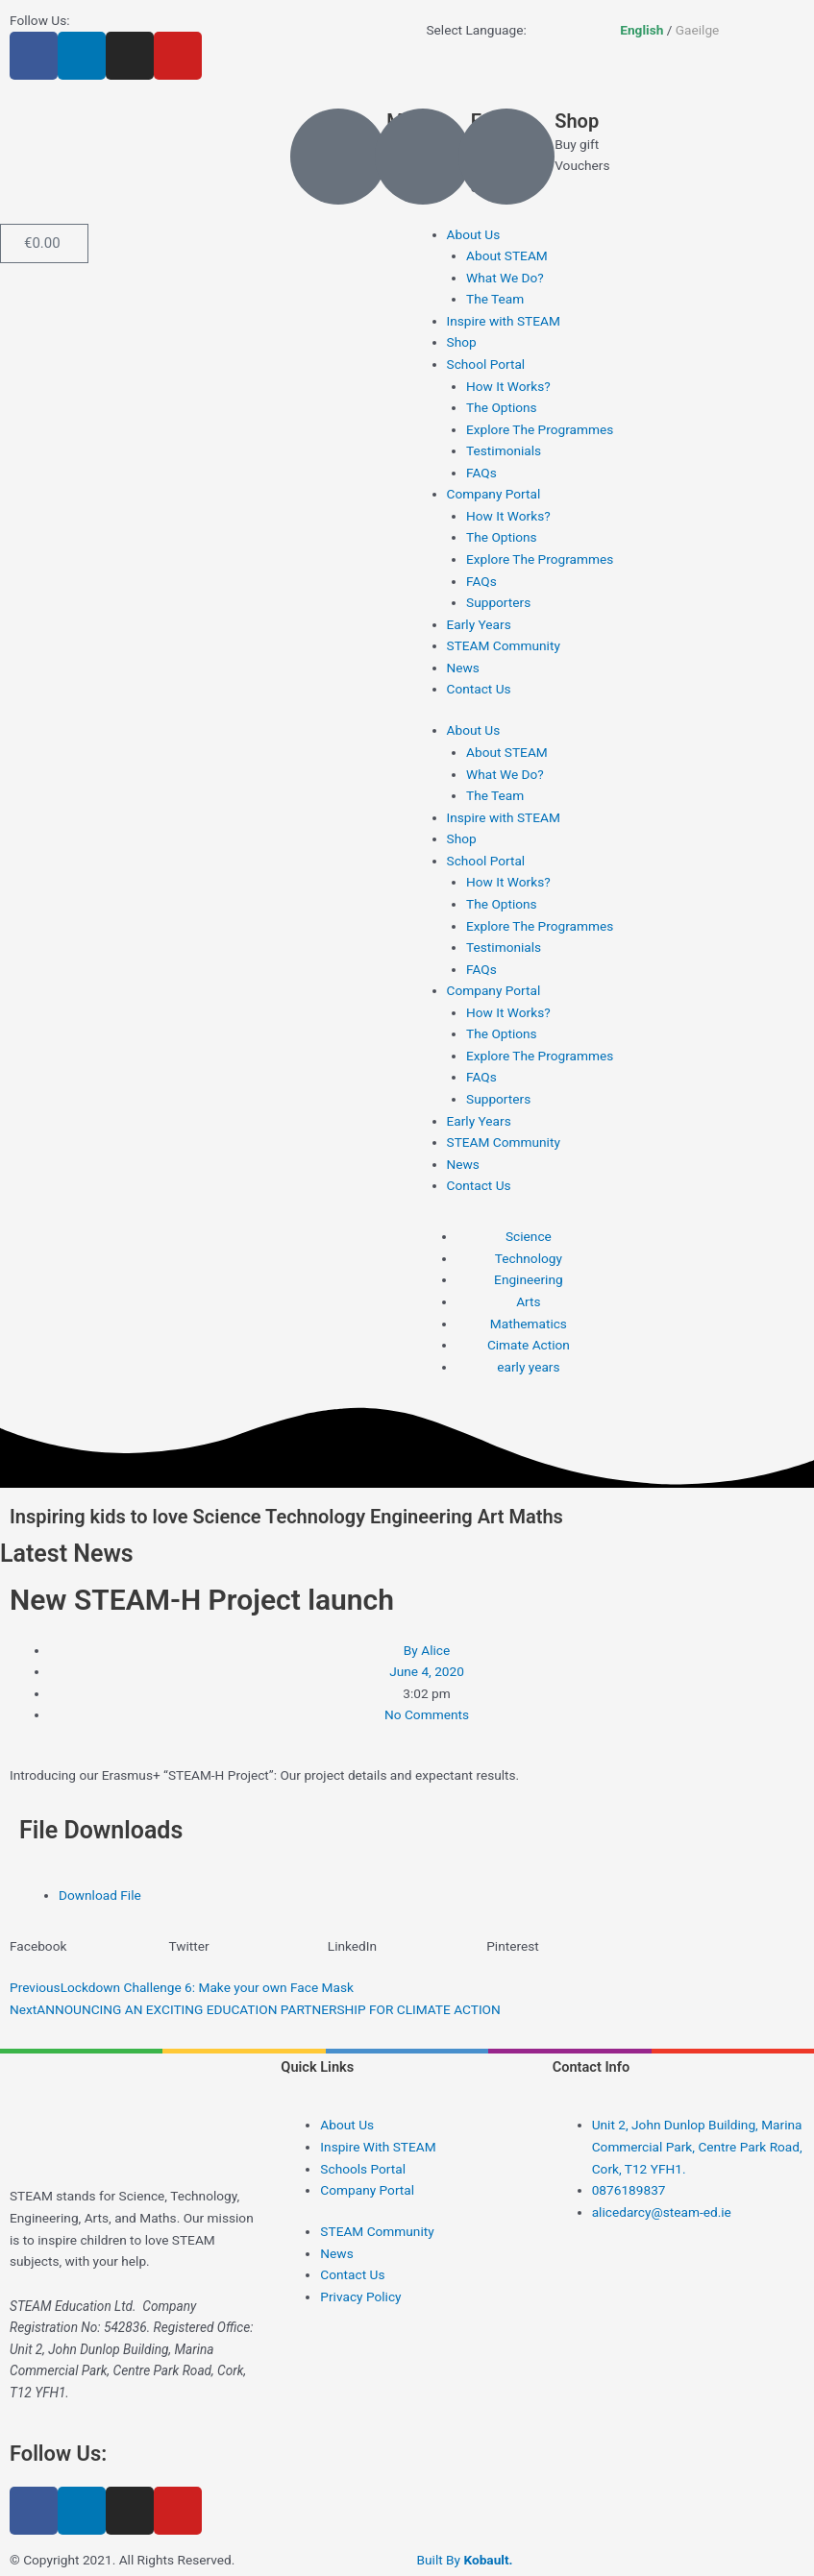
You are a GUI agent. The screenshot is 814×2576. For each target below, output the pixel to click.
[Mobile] (338, 157)
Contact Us (479, 688)
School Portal (486, 364)
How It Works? (508, 386)
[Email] (423, 157)
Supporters (498, 602)
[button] (89, 1946)
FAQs (481, 472)
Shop (577, 121)
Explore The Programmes (539, 429)
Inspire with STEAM (503, 320)
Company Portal (494, 493)
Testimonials (503, 450)
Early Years (479, 624)
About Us (474, 234)
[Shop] (506, 157)
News (463, 667)
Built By (465, 2559)
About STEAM (507, 255)
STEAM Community (503, 645)
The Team (495, 298)
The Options (501, 407)
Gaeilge (698, 29)
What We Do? (505, 277)
